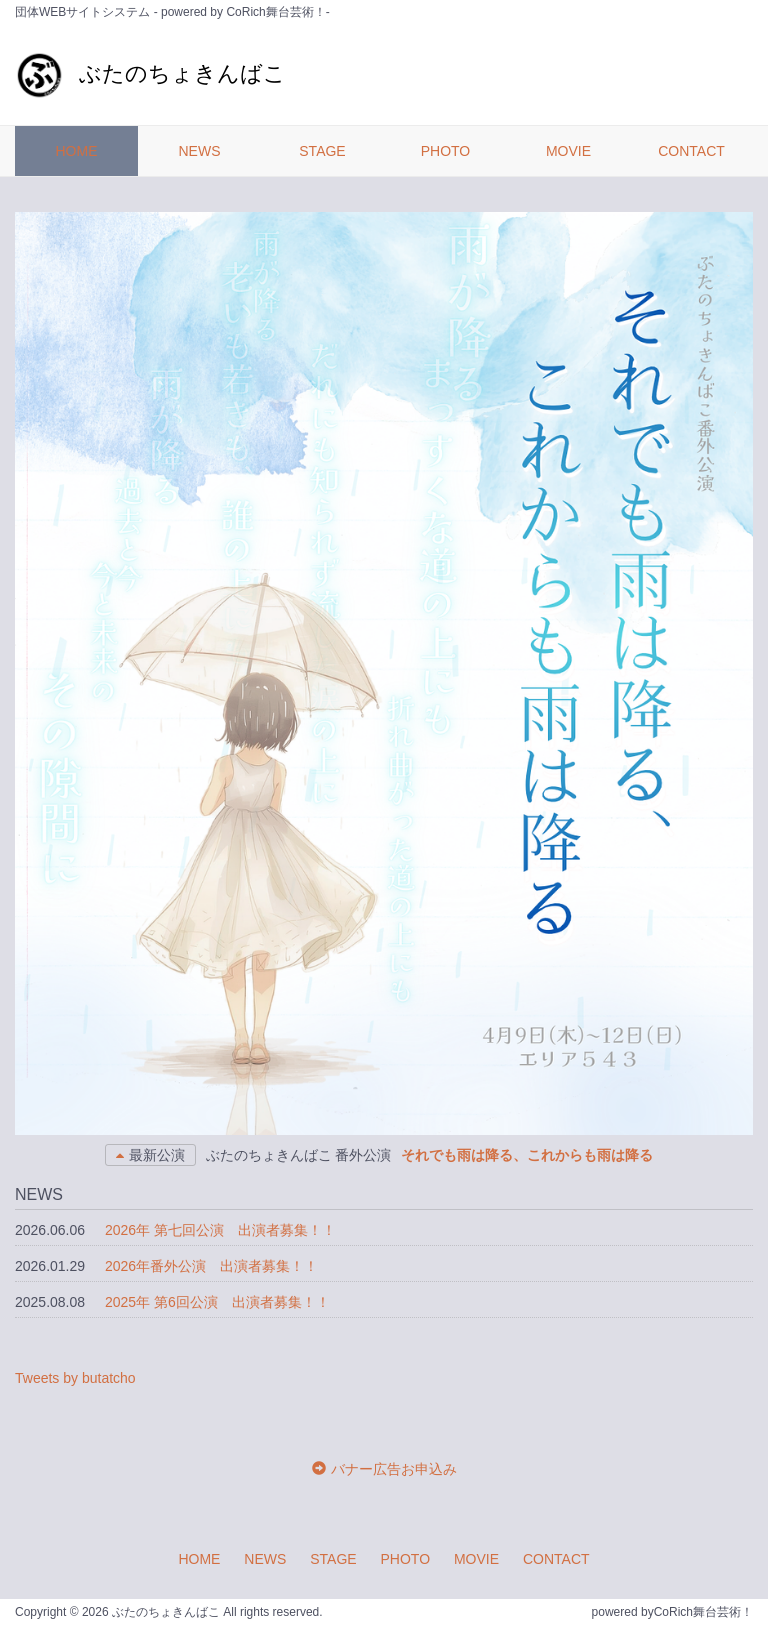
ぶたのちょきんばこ (150, 73)
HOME (77, 151)
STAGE (322, 151)
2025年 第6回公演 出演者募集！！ (217, 1302)
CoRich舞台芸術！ (703, 1612)
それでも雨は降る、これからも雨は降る (527, 1155)
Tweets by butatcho (75, 1378)
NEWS (200, 151)
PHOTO (446, 151)
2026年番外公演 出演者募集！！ (211, 1266)
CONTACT (691, 151)
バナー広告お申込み (394, 1469)
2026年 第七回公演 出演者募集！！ (220, 1230)
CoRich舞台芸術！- (277, 12)
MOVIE (568, 151)
